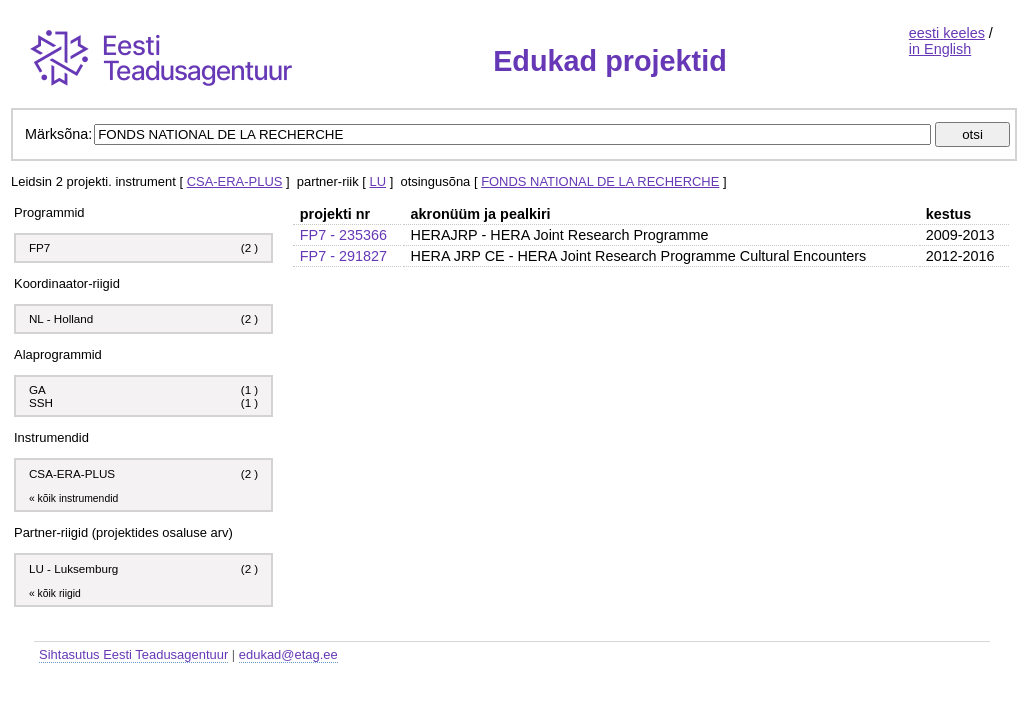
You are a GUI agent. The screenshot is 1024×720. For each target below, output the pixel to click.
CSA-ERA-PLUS (235, 181)
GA (37, 389)
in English (940, 49)
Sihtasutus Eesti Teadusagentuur (133, 654)
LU (378, 181)
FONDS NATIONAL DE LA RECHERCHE (600, 181)
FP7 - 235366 (343, 235)
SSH (41, 402)
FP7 (39, 247)
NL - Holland (61, 318)
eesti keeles (947, 33)
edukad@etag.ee (288, 654)
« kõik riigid (55, 593)
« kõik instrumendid (73, 498)
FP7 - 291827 (343, 256)
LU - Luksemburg (73, 568)
